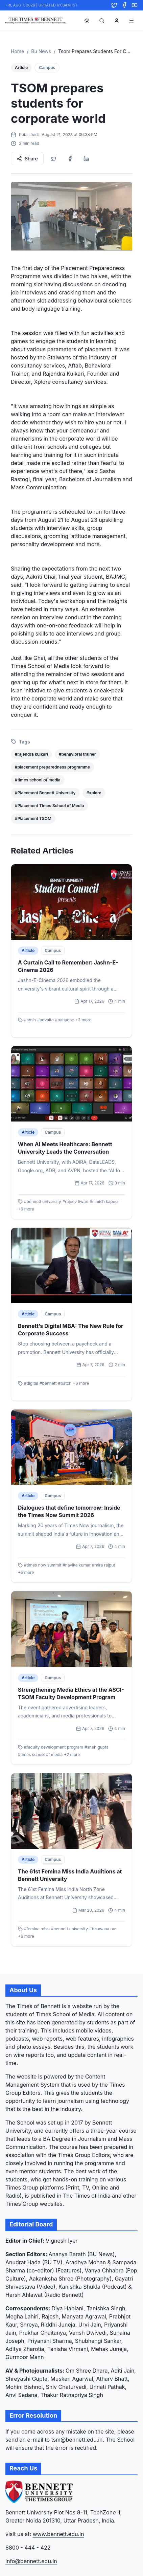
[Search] (102, 21)
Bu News (41, 51)
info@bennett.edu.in (31, 2561)
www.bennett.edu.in (58, 2534)
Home (17, 51)
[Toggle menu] (131, 21)
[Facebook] (124, 5)
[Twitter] (114, 5)
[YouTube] (135, 5)
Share (27, 158)
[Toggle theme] (87, 21)
